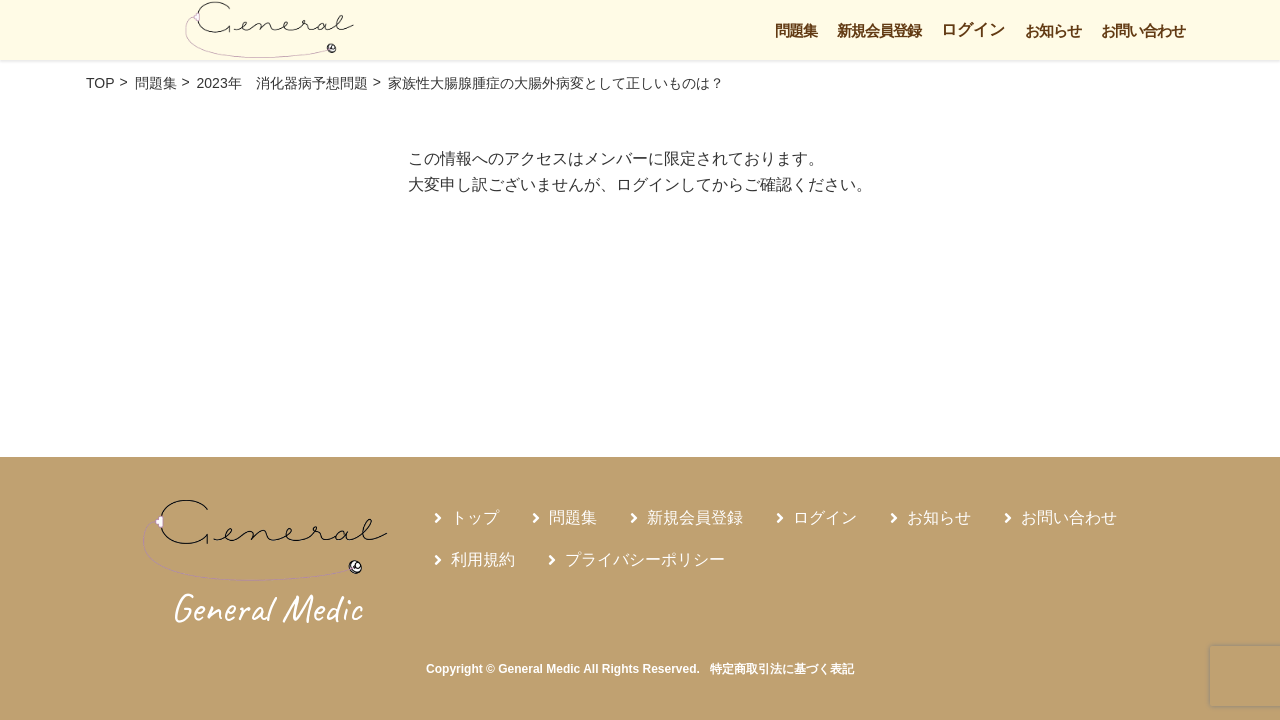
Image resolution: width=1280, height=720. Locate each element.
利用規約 (483, 559)
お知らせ (1053, 30)
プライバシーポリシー (645, 559)
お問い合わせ (1143, 30)
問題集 (796, 30)
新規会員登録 (879, 30)
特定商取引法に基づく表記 (782, 669)
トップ (475, 517)
